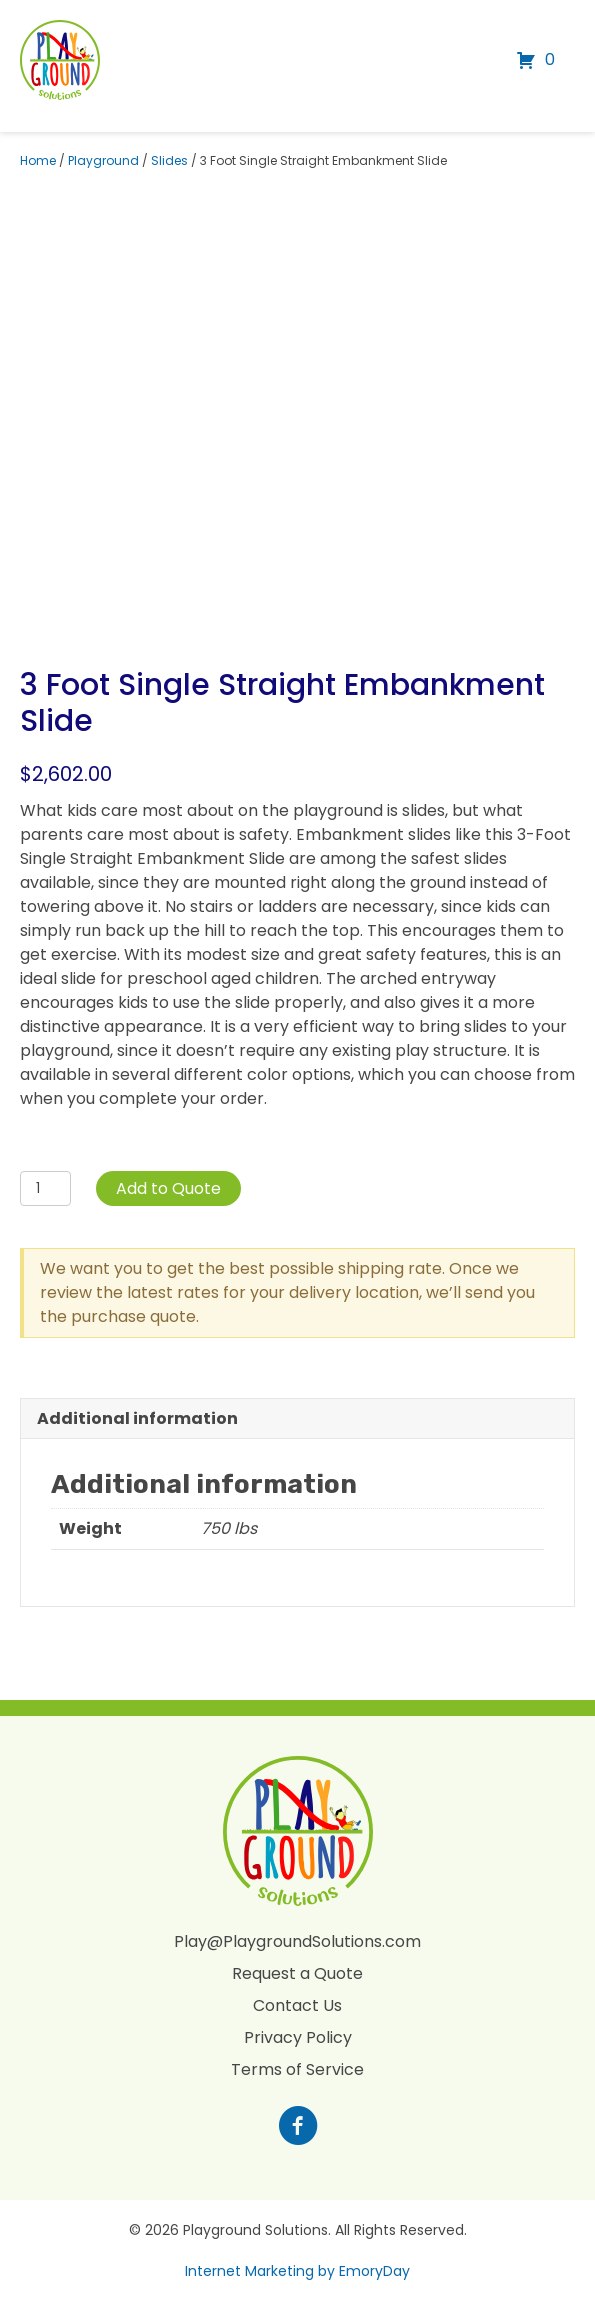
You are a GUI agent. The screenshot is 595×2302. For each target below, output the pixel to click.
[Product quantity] (45, 1188)
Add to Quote (168, 1188)
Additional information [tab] (137, 1418)
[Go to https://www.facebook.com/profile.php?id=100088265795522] (298, 2128)
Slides (169, 160)
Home (38, 160)
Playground (103, 160)
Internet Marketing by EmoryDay (297, 2271)
